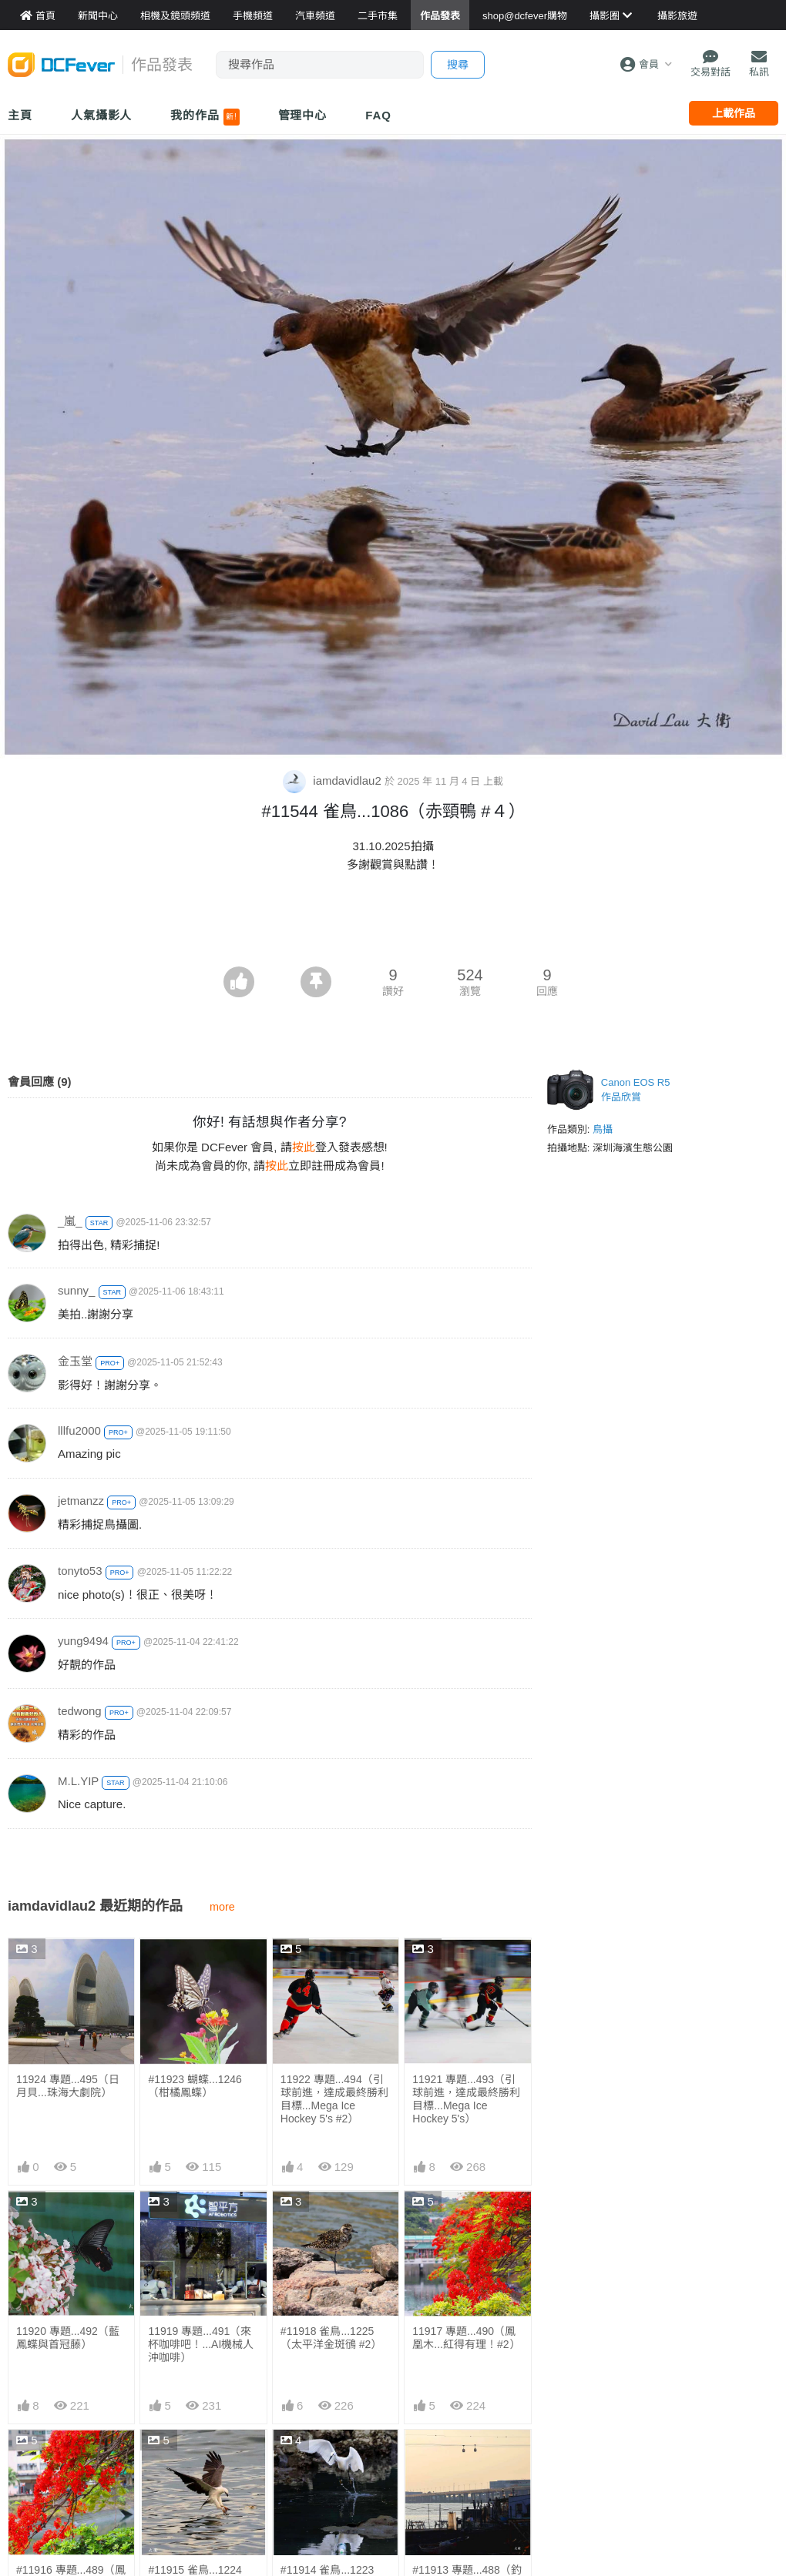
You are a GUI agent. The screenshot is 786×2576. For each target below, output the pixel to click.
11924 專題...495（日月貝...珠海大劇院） (67, 2086)
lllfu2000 (79, 1430)
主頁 (20, 115)
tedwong (80, 1710)
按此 (303, 1147)
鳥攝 (603, 1129)
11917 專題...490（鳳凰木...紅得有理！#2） (465, 2337)
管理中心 (303, 115)
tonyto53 (80, 1570)
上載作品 (733, 113)
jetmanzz (81, 1500)
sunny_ (76, 1290)
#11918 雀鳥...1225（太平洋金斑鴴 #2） (330, 2337)
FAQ (378, 115)
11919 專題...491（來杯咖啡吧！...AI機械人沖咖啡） (201, 2344)
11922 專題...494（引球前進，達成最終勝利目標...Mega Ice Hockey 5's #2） (334, 2099)
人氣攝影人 (102, 115)
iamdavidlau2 (334, 780)
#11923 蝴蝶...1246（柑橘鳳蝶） (194, 2086)
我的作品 (204, 117)
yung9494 (83, 1640)
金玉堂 (75, 1361)
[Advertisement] (393, 924)
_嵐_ (70, 1221)
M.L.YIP (78, 1780)
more (222, 1907)
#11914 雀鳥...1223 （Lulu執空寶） (327, 2464)
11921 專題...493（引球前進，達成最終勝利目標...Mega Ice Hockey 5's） (466, 2099)
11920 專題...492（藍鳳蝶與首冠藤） (67, 2337)
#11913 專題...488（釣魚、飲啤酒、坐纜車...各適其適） (467, 2470)
